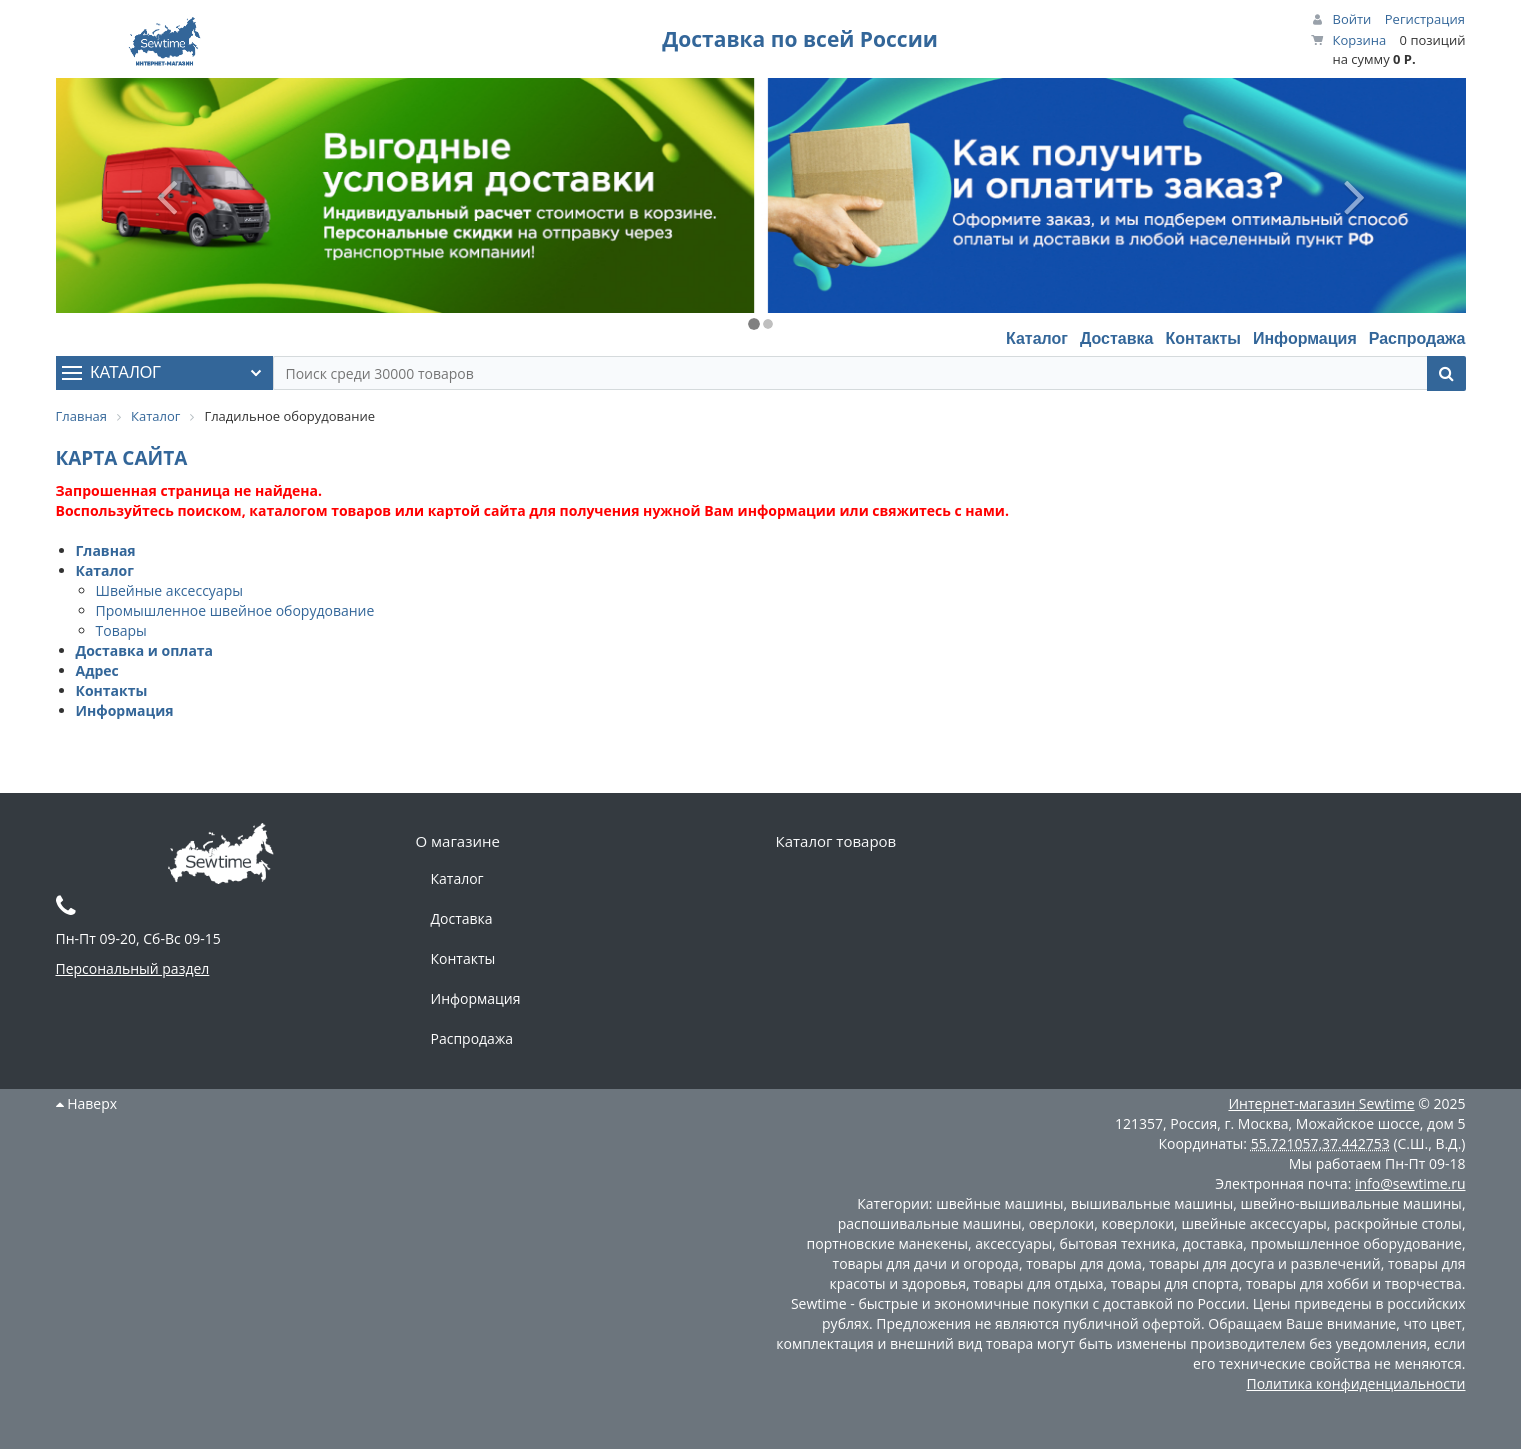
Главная (106, 550)
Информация (1305, 338)
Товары (121, 630)
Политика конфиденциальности (1355, 1383)
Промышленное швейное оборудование (235, 610)
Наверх (87, 1103)
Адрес (97, 670)
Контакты (1202, 338)
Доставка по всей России (800, 39)
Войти (1352, 19)
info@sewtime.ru (1410, 1183)
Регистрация (1425, 19)
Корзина (1360, 40)
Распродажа (1417, 338)
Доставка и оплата (145, 650)
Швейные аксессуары (169, 590)
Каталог (1037, 338)
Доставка (1117, 338)
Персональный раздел (133, 968)
